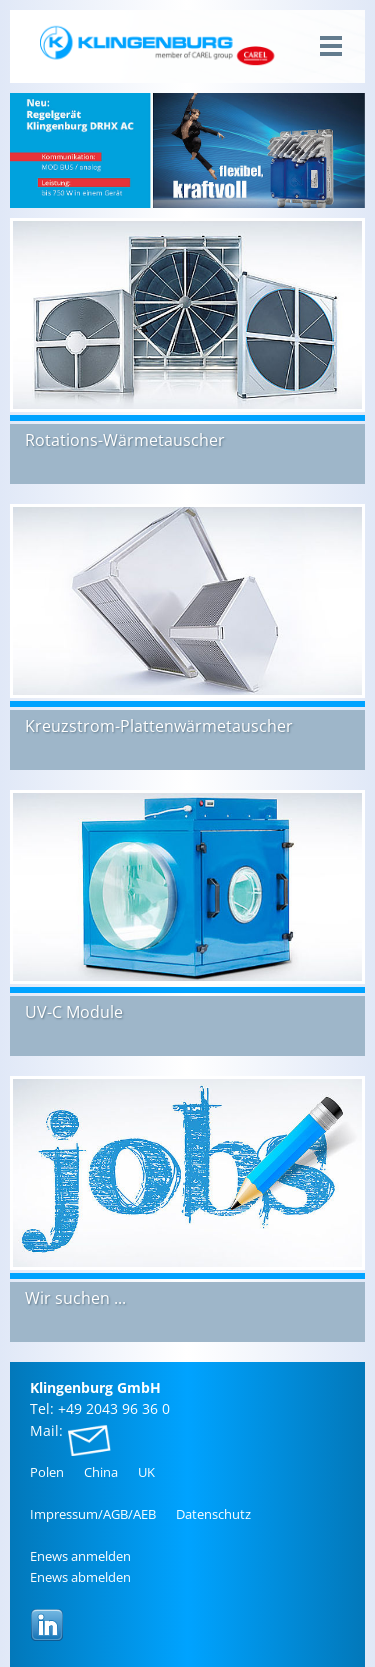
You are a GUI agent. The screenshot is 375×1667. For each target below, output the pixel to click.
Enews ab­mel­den (80, 1577)
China (101, 1472)
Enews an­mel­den (80, 1556)
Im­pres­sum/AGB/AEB (93, 1514)
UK (146, 1472)
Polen (47, 1472)
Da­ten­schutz (213, 1514)
